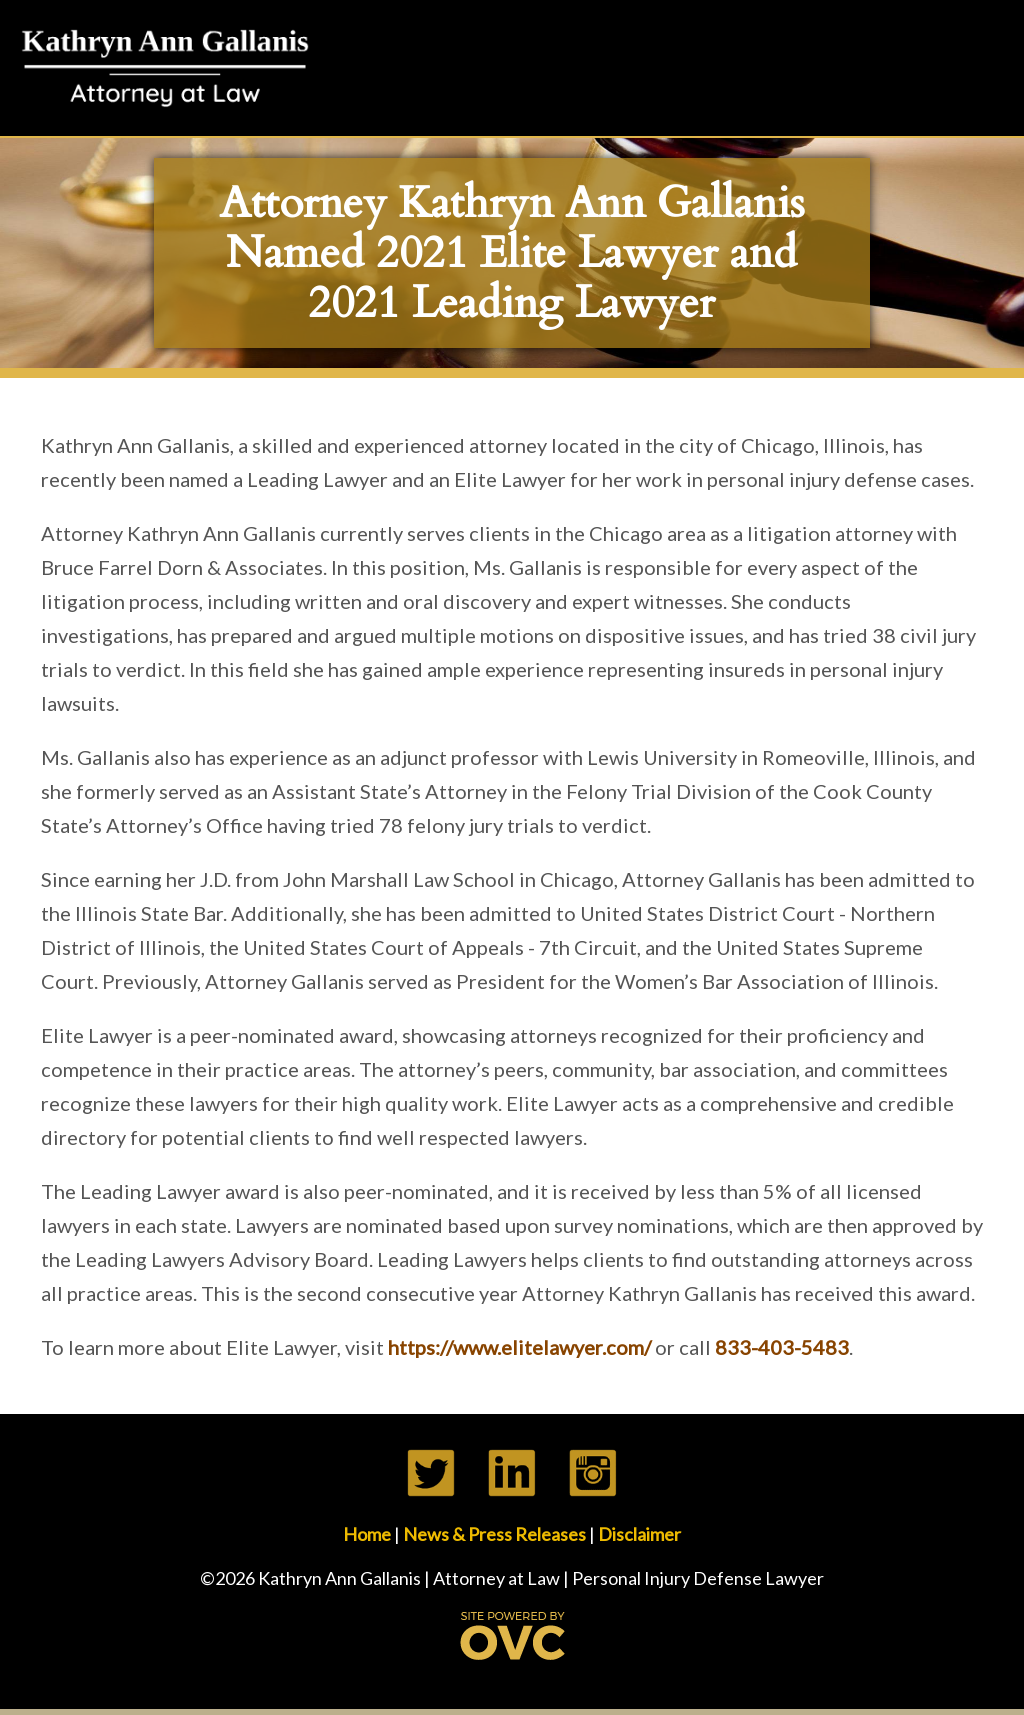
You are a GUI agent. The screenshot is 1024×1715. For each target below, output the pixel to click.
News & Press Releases (494, 1534)
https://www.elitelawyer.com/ (519, 1347)
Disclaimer (639, 1534)
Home (367, 1534)
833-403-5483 (782, 1347)
